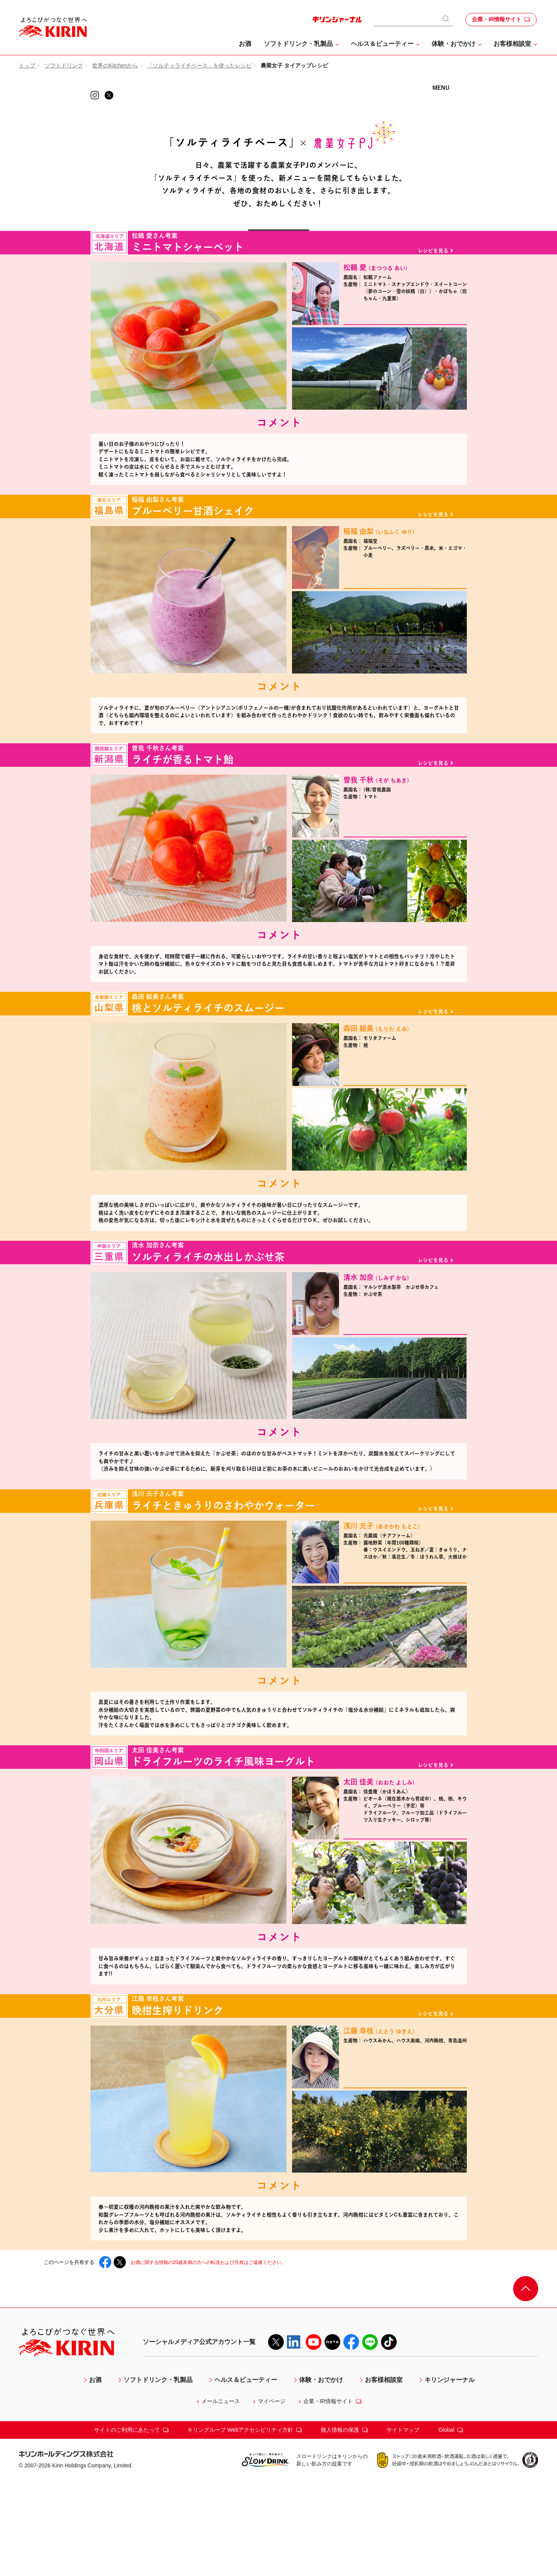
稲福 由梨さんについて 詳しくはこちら (405, 638)
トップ (27, 65)
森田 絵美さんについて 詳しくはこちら (405, 1151)
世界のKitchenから (115, 65)
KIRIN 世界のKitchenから (278, 113)
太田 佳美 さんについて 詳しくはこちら (405, 1928)
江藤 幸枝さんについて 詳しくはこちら (405, 2184)
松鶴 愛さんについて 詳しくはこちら (405, 366)
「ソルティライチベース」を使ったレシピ (199, 65)
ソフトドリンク (64, 65)
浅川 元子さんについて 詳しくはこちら (405, 1664)
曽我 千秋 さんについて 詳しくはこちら (405, 894)
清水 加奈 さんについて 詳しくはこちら (405, 1407)
